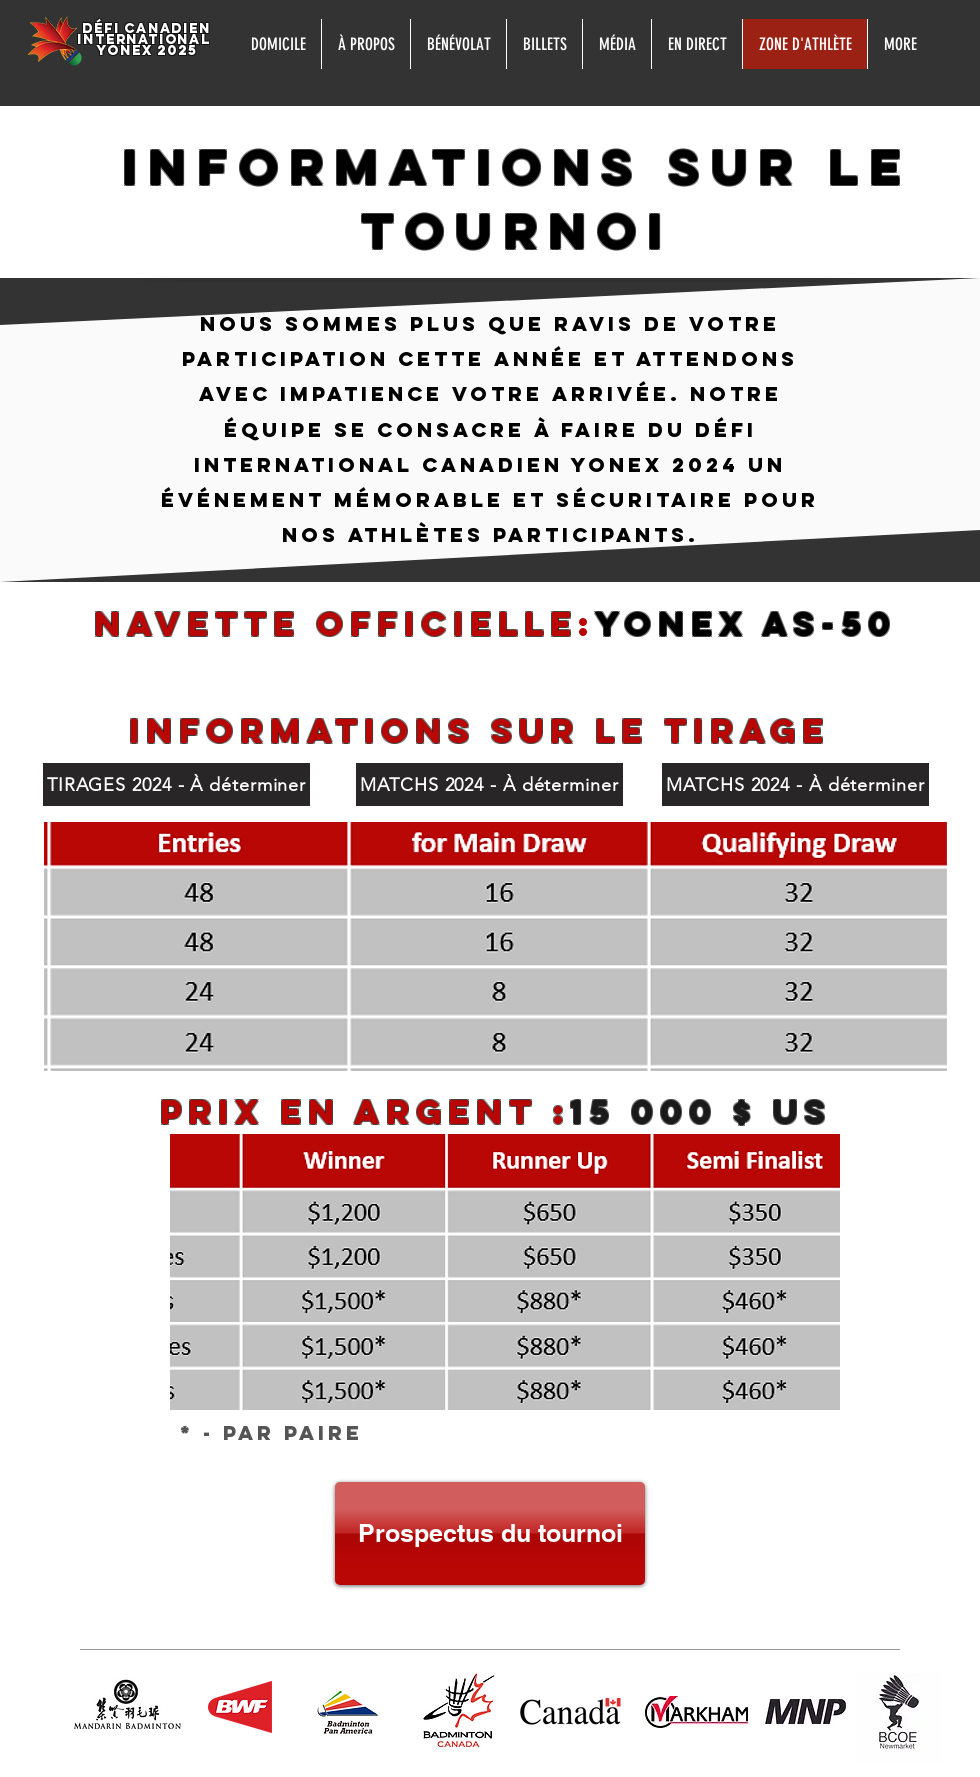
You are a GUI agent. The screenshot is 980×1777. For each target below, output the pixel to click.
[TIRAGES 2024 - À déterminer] (176, 784)
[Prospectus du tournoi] (490, 1533)
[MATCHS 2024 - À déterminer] (489, 784)
